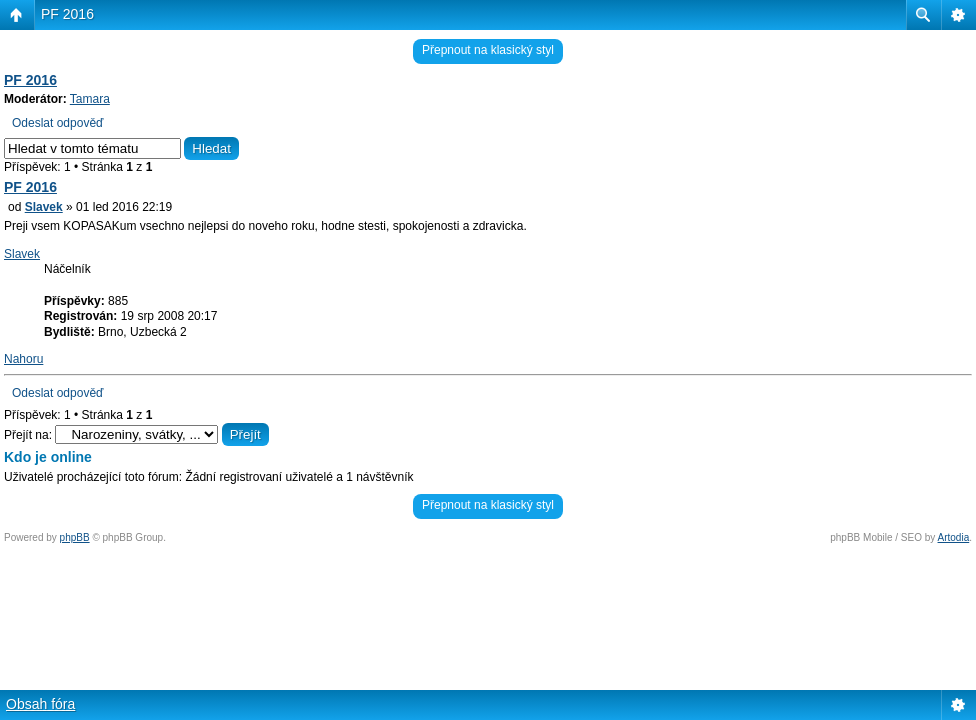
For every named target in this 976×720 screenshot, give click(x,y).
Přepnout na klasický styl (488, 50)
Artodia (954, 537)
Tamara (90, 99)
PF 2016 (67, 14)
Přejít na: (28, 435)
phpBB (75, 537)
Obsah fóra (40, 704)
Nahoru (23, 359)
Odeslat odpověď (57, 123)
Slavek (44, 207)
